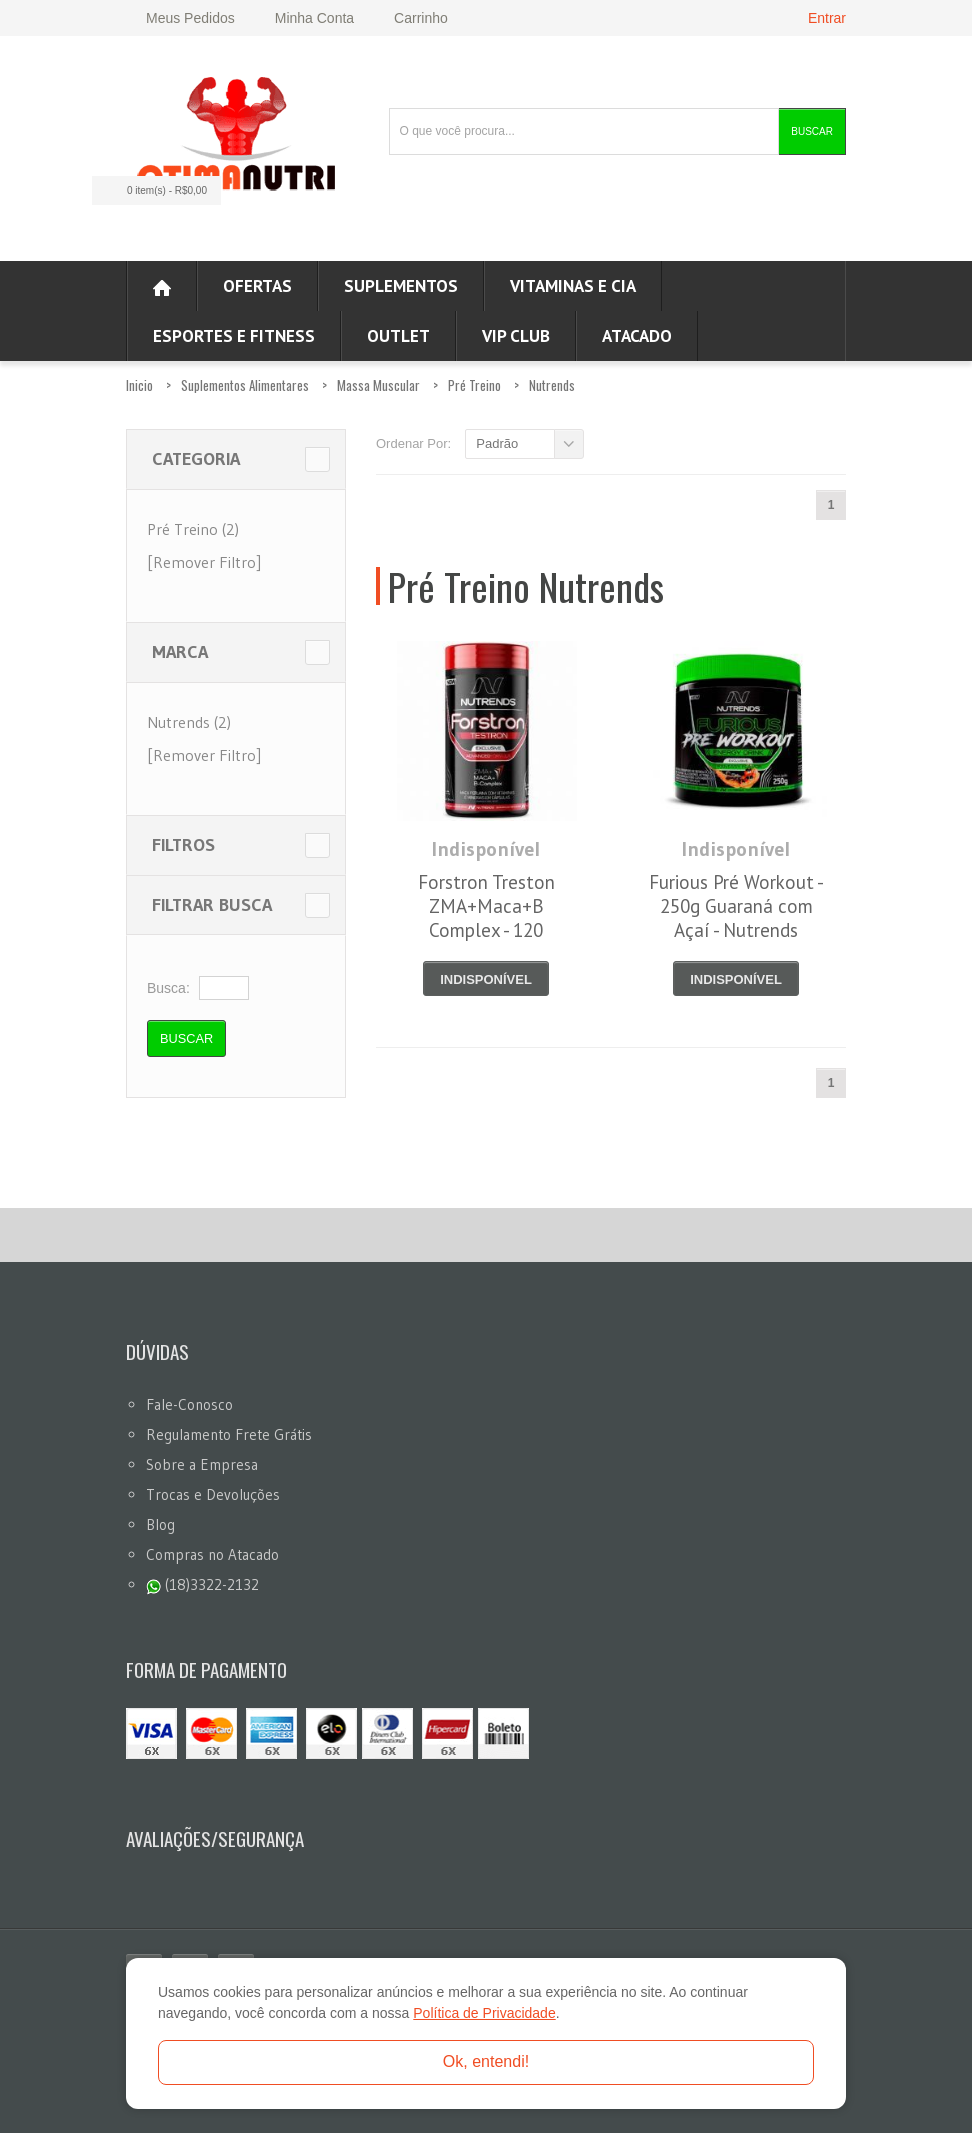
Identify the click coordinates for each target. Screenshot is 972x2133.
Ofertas (257, 286)
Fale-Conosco (189, 1404)
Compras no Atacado (212, 1554)
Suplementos (401, 286)
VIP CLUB (516, 336)
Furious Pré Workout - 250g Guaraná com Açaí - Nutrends (736, 906)
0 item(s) (151, 190)
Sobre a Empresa (202, 1464)
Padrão (497, 443)
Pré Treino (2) (193, 529)
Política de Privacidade (484, 2013)
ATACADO (637, 336)
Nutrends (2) (189, 722)
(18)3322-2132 (202, 1584)
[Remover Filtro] (204, 562)
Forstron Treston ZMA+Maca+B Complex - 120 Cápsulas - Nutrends (486, 918)
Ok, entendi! (486, 2061)
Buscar (812, 131)
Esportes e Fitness (234, 336)
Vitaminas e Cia (573, 286)
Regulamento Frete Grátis (229, 1434)
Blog (160, 1524)
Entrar (827, 18)
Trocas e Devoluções (213, 1494)
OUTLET (398, 336)
